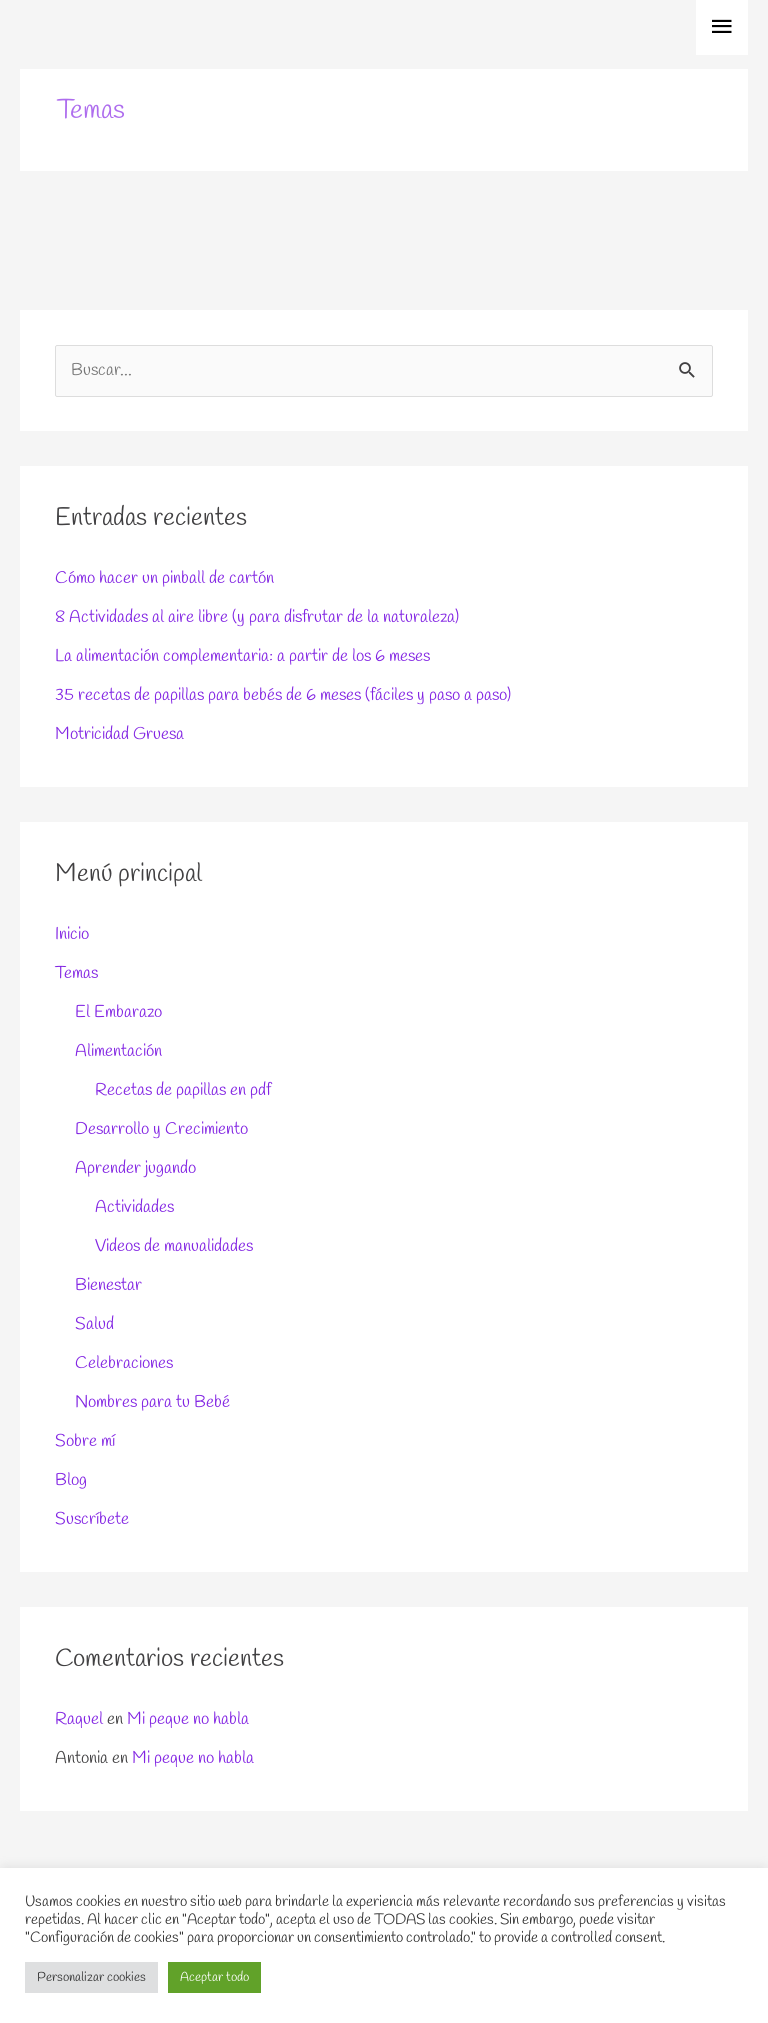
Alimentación (118, 1051)
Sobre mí (85, 1441)
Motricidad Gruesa (119, 734)
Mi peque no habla (188, 1719)
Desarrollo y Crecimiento (161, 1129)
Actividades (134, 1207)
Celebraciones (124, 1363)
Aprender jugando (135, 1168)
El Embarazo (118, 1012)
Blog (71, 1480)
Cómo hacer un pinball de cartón (164, 578)
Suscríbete (92, 1519)
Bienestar (108, 1285)
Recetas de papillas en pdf (183, 1090)
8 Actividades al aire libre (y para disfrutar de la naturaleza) (257, 617)
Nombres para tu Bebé (152, 1402)
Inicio (72, 934)
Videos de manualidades (174, 1246)
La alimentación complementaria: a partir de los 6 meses (242, 656)
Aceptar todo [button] (214, 1977)
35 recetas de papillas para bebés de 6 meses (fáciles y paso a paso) (283, 695)
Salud (94, 1324)
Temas (76, 973)
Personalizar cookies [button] (91, 1977)
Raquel (79, 1719)
